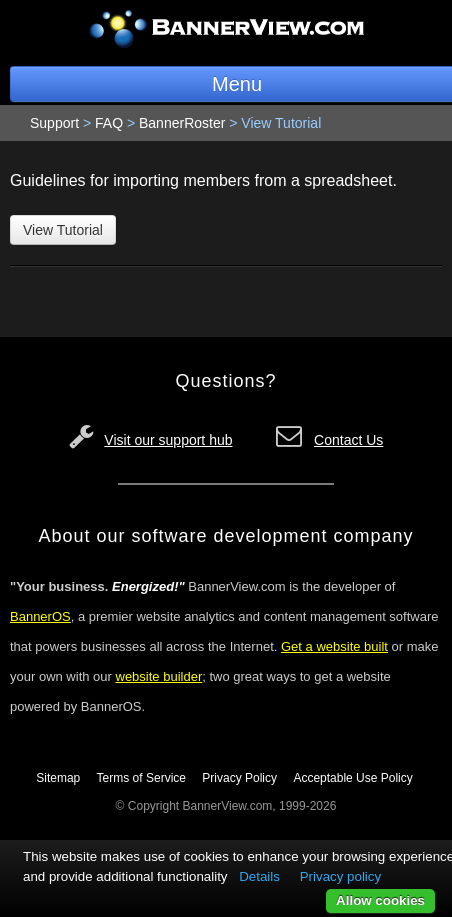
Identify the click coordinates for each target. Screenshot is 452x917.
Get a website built (334, 646)
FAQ (109, 123)
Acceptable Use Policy (352, 778)
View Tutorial (63, 230)
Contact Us (348, 440)
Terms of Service (141, 778)
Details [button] (259, 876)
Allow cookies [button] (380, 900)
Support (54, 123)
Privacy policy (340, 876)
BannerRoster (182, 123)
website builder (159, 676)
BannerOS (40, 616)
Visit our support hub (168, 440)
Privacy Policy (239, 778)
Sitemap (58, 778)
